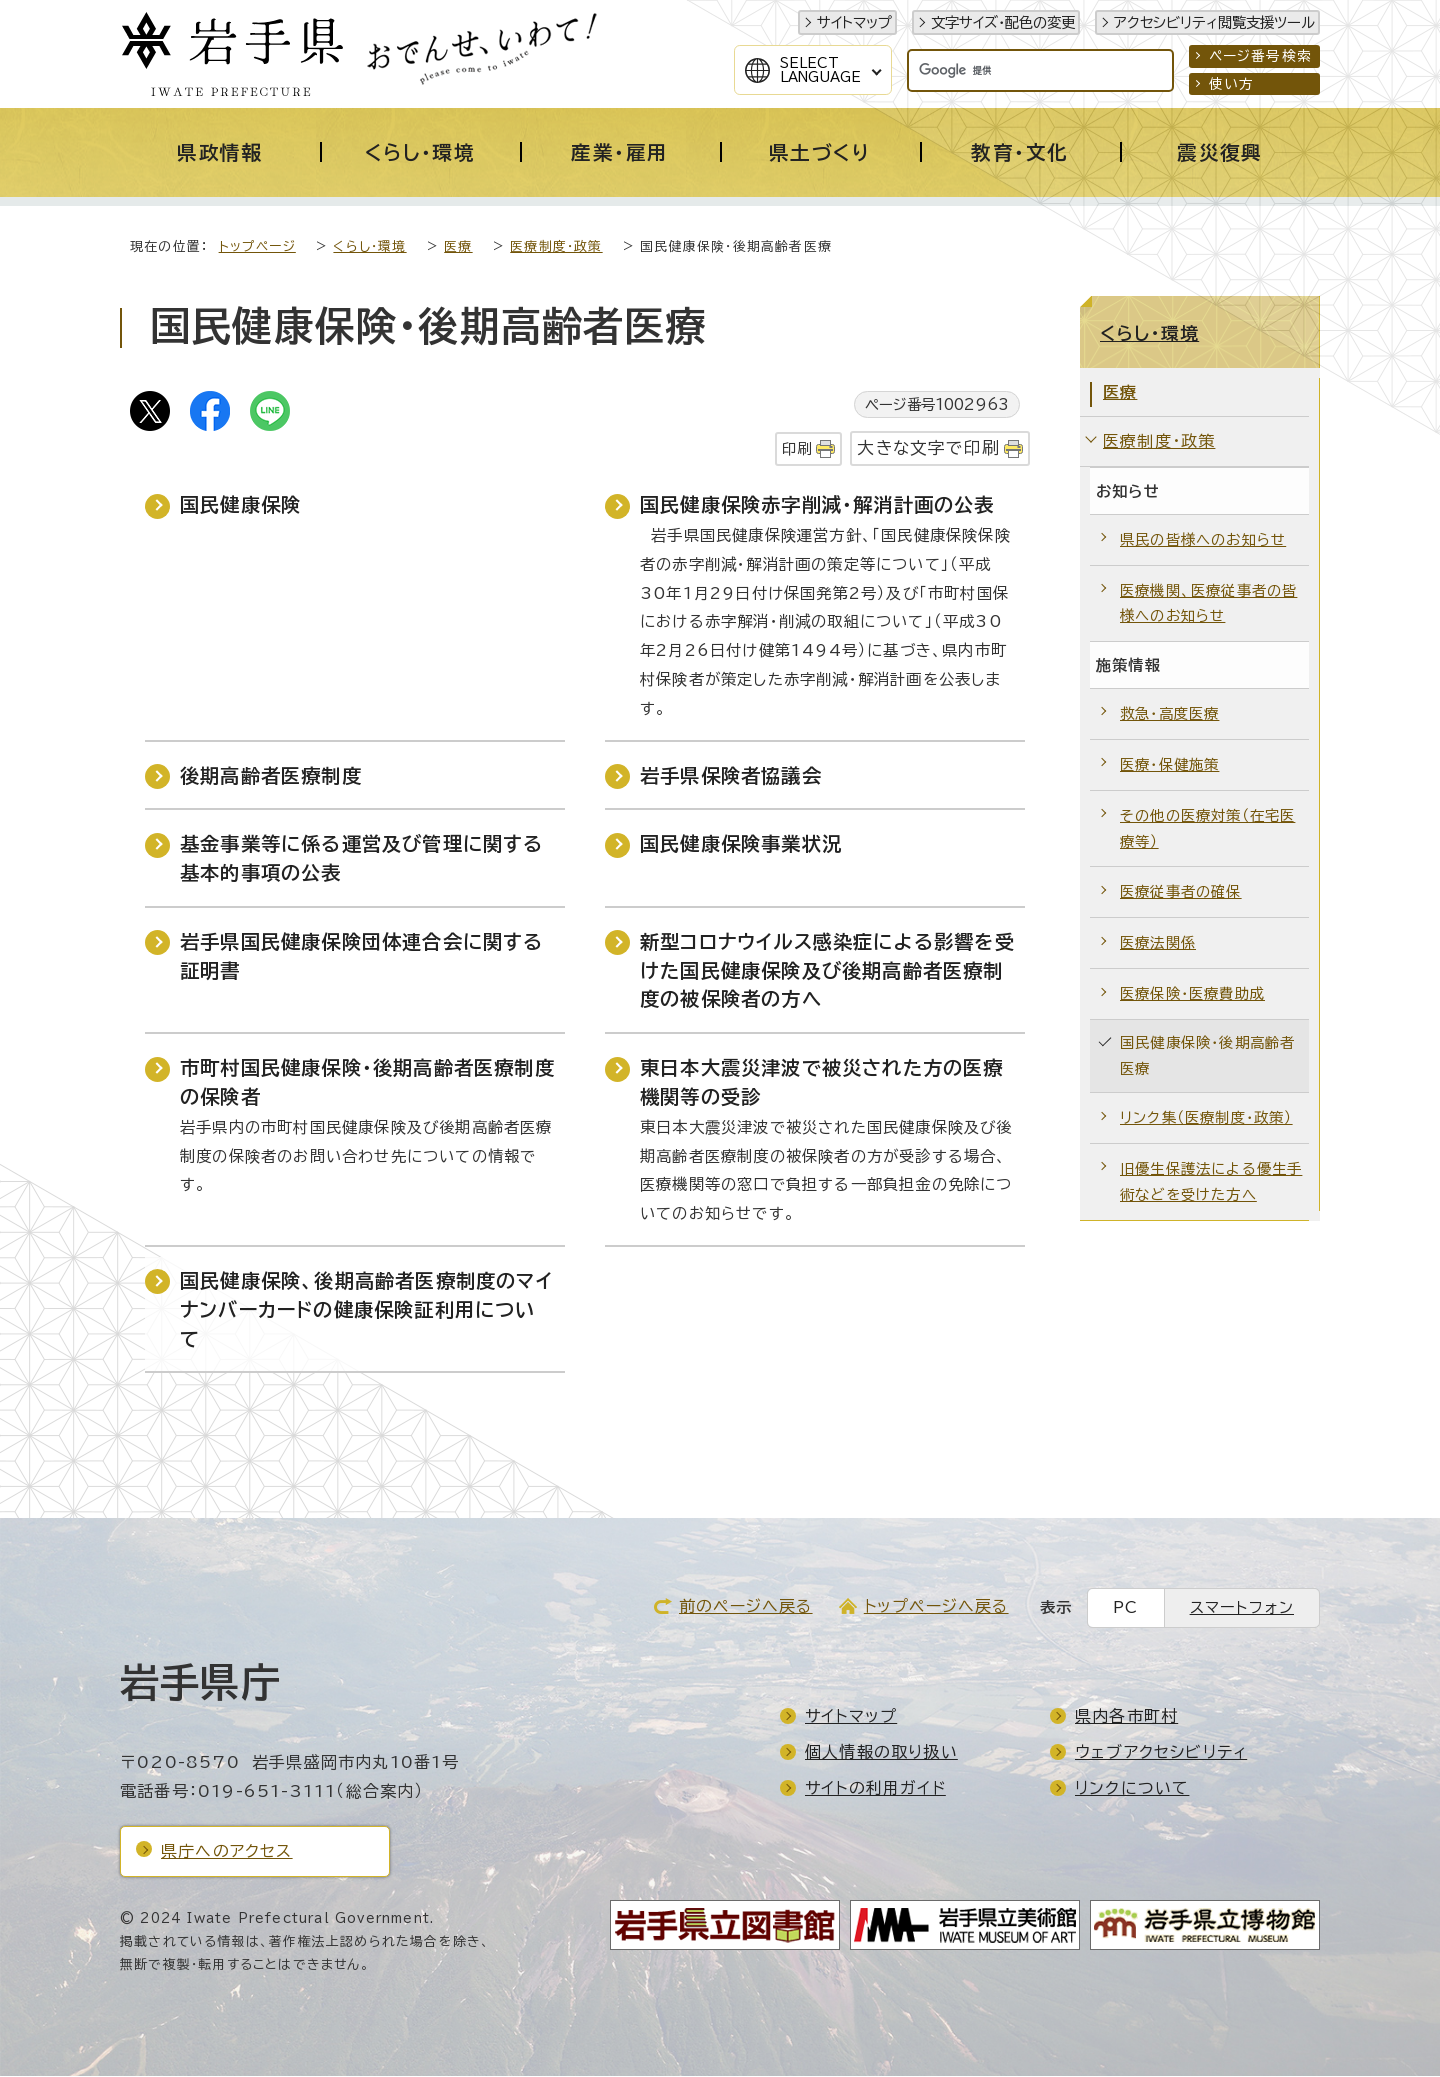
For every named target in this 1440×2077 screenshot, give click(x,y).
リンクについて (1132, 1789)
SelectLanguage (820, 70)
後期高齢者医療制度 (271, 776)
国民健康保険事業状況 (741, 844)
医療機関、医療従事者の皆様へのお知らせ (1208, 604)
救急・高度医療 (1169, 714)
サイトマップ (854, 22)
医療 (458, 247)
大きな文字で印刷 (928, 448)
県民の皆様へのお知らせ (1203, 540)
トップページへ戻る (936, 1607)
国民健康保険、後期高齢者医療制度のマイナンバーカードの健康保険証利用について (366, 1310)
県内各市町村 (1126, 1717)
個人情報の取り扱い (881, 1753)
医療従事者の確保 (1181, 892)
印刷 (797, 449)
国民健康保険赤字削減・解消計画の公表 (817, 505)
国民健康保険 (240, 505)
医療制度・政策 (556, 247)
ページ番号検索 (1260, 56)
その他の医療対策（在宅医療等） (1207, 829)
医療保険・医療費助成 (1192, 994)
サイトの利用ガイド (875, 1789)
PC (1125, 1608)
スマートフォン (1242, 1608)
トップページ (257, 247)
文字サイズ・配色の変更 (1003, 22)
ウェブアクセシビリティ (1161, 1753)
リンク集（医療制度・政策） (1206, 1118)
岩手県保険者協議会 (731, 776)
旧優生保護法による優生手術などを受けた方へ (1211, 1182)
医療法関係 (1158, 943)
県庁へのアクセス (227, 1852)
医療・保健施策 (1169, 765)
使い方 (1232, 84)
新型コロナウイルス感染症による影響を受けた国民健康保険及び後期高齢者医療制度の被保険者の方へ (827, 971)
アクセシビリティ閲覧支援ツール (1214, 22)
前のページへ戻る (746, 1607)
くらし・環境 (369, 247)
